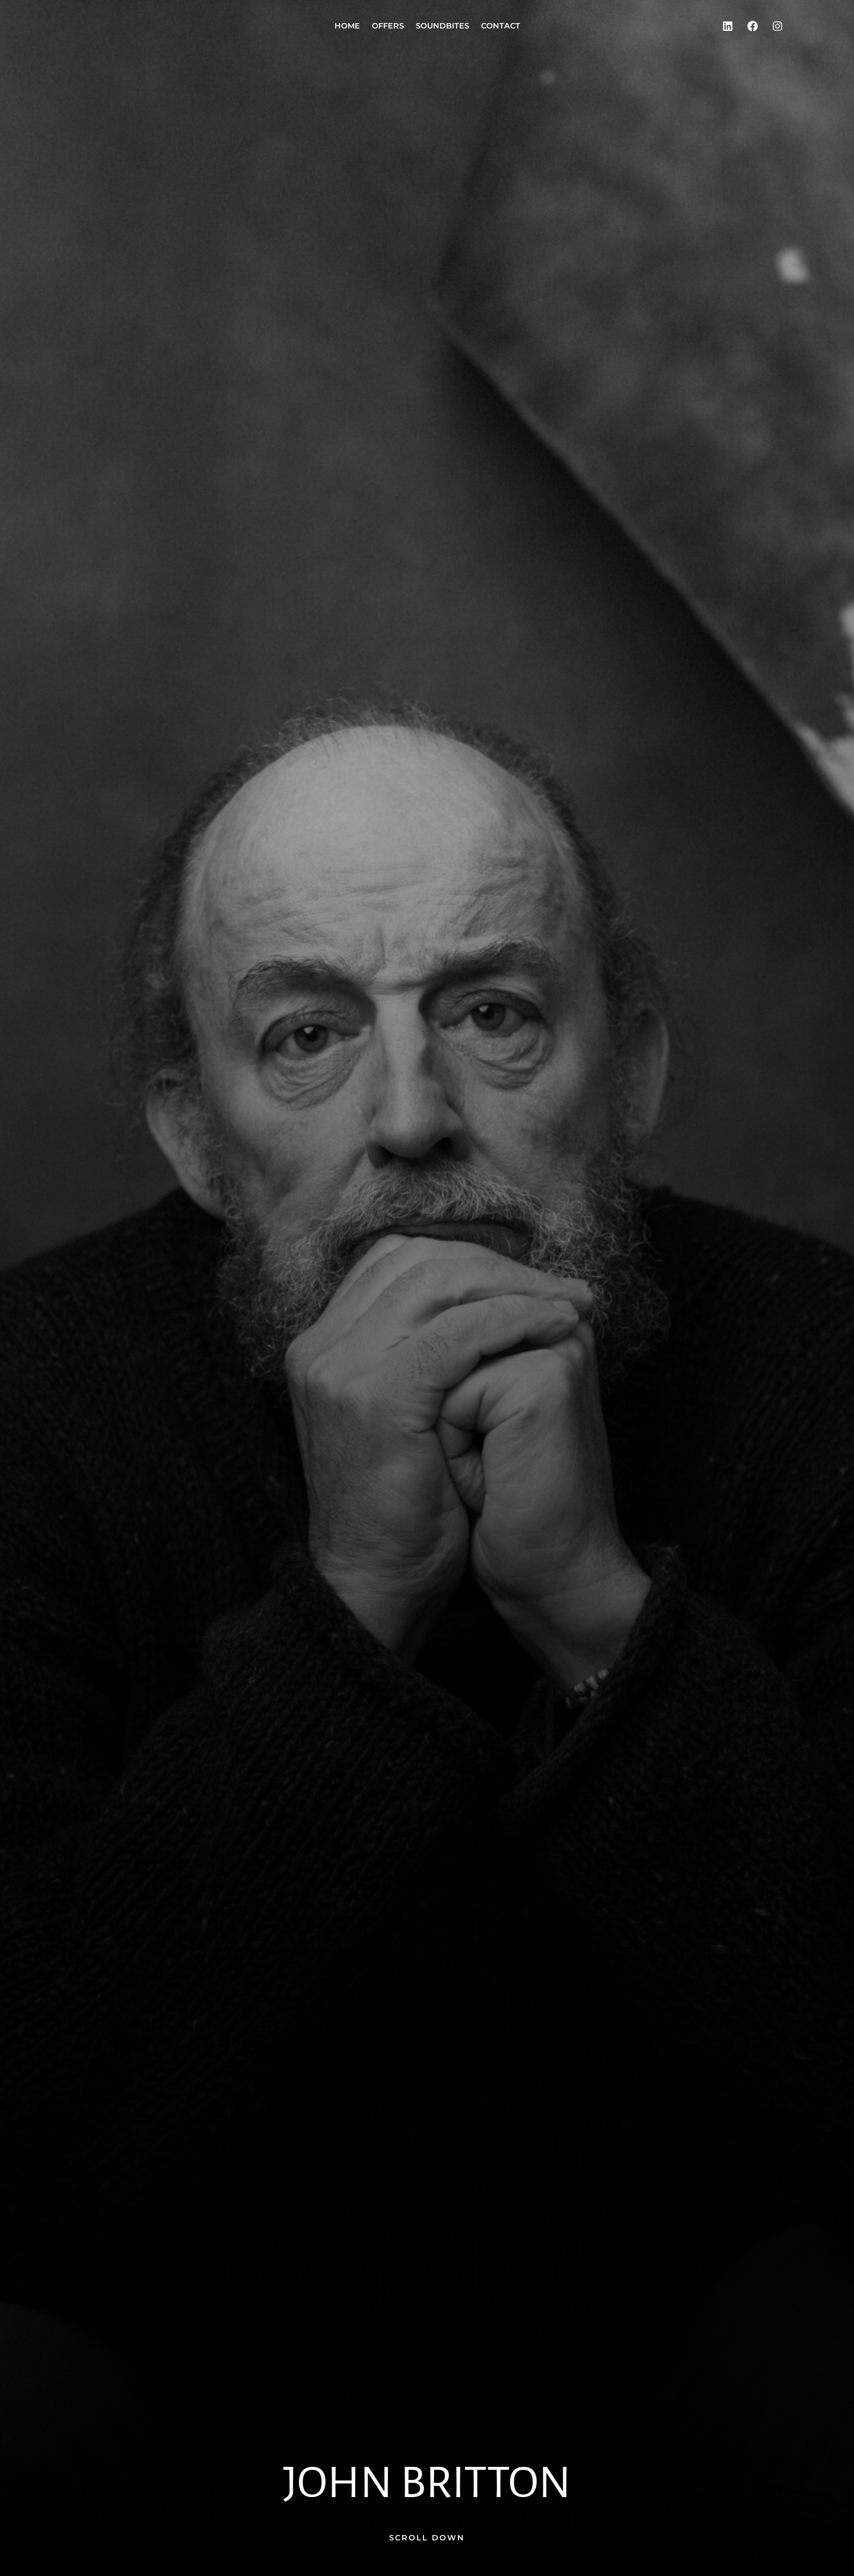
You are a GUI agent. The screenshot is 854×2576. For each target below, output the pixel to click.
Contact (500, 25)
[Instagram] (777, 26)
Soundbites (442, 25)
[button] (427, 2538)
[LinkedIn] (727, 26)
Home (347, 25)
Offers (388, 25)
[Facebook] (752, 26)
